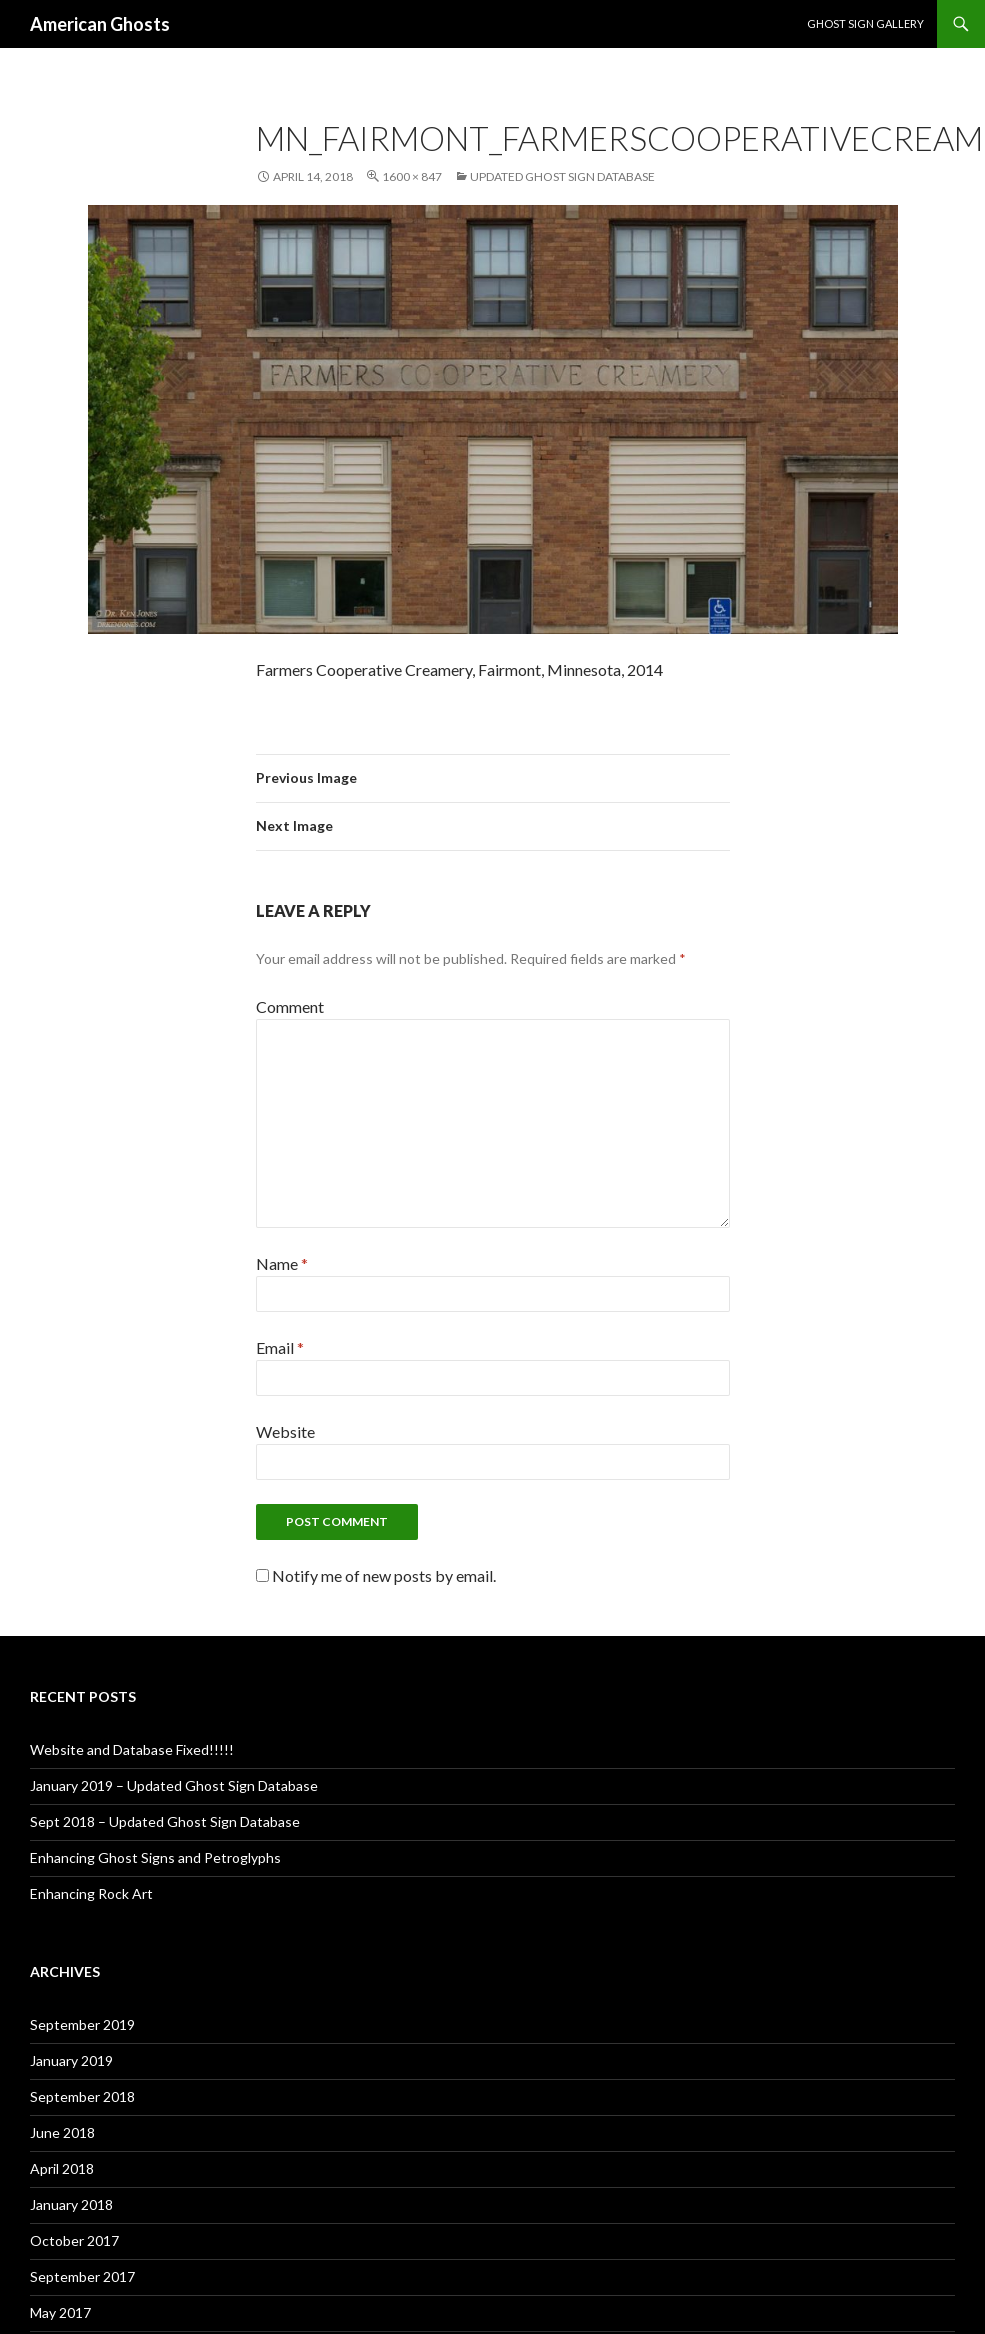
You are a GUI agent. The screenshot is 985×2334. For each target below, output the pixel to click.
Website (285, 1431)
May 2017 (60, 2312)
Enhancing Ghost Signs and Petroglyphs (155, 1857)
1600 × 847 (412, 176)
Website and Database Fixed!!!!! (132, 1749)
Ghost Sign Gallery (865, 23)
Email (280, 1347)
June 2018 (62, 2132)
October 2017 (74, 2240)
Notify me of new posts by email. (384, 1575)
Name (282, 1263)
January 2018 (71, 2204)
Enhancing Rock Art (91, 1893)
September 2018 (82, 2096)
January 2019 (71, 2060)
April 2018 (62, 2168)
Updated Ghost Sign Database (562, 176)
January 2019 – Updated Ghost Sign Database (174, 1785)
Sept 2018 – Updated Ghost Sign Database (165, 1821)
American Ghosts (100, 24)
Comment (290, 1006)
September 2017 (82, 2276)
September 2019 (82, 2024)
